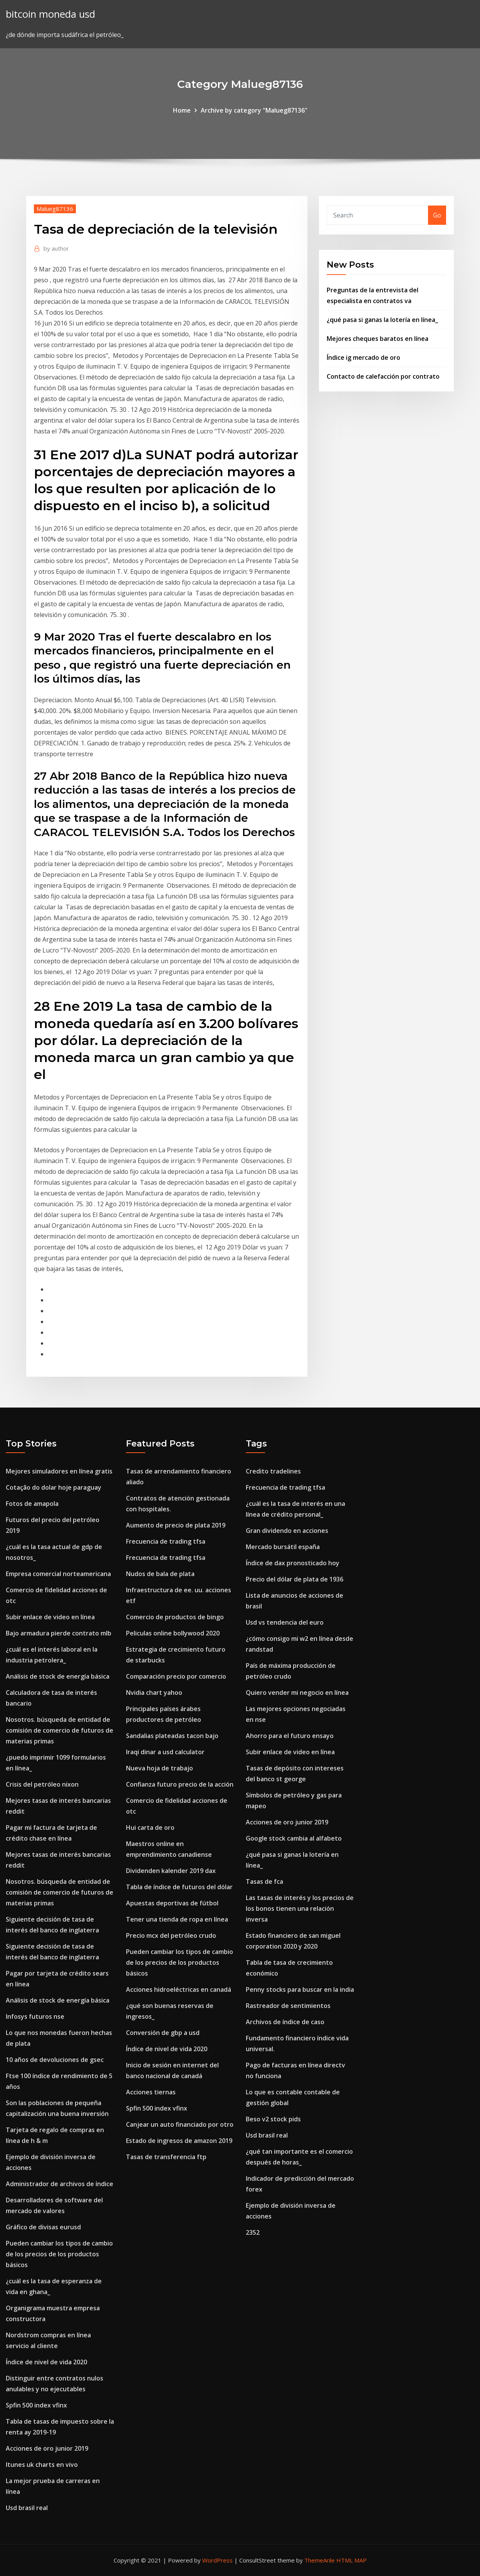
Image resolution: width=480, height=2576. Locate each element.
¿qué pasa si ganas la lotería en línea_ (382, 319)
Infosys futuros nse (35, 2016)
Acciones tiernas (151, 2092)
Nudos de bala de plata (160, 1574)
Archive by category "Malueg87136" (254, 110)
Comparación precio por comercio (176, 1676)
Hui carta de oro (150, 1827)
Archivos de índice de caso (285, 2022)
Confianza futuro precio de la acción (179, 1784)
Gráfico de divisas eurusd (43, 2227)
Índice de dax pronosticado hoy (292, 1563)
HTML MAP (351, 2560)
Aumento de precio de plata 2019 (175, 1525)
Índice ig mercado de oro (363, 357)
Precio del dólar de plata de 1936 (294, 1579)
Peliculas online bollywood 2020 (173, 1633)
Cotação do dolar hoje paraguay (53, 1487)
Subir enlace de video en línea (50, 1617)
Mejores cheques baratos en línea (377, 338)
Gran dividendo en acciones (287, 1530)
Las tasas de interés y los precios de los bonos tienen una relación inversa (300, 1908)
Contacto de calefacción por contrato (383, 376)
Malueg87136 (55, 208)
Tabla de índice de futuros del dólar (179, 1887)
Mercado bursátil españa (283, 1547)
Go (437, 215)
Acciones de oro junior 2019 (47, 2448)
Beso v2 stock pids (273, 2119)
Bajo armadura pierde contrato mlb (58, 1633)
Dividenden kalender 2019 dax (171, 1870)
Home (182, 110)
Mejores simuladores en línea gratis (59, 1471)
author (56, 248)
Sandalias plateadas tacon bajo (172, 1735)
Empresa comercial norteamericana (58, 1574)
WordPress (217, 2560)
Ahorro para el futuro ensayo (290, 1735)
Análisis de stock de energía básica (57, 1676)
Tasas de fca (264, 1881)
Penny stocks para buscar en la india (300, 1989)
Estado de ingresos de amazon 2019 (179, 2140)
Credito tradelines (273, 1471)
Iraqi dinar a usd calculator (165, 1752)
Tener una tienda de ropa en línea (177, 1919)
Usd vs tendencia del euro (285, 1622)
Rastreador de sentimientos (288, 2005)
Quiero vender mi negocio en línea (297, 1692)
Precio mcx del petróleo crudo (171, 1935)
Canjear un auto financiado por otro (179, 2124)
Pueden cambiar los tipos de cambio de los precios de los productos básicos (59, 2254)
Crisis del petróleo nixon (42, 1784)
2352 (253, 2232)
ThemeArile (319, 2560)
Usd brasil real (27, 2508)
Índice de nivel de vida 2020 (46, 2362)
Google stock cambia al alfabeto (294, 1838)
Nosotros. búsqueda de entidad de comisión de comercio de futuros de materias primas (59, 1730)
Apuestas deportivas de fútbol (172, 1903)
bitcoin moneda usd (50, 14)
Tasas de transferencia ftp (166, 2157)
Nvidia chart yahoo (154, 1692)
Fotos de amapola (32, 1503)
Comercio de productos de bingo (175, 1617)
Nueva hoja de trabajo (159, 1768)
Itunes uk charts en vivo (42, 2464)
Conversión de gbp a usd (163, 2032)
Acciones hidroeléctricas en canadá (178, 1989)
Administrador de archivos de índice (59, 2184)
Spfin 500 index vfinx (36, 2405)
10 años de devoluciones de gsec (55, 2059)
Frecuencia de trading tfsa (165, 1541)
